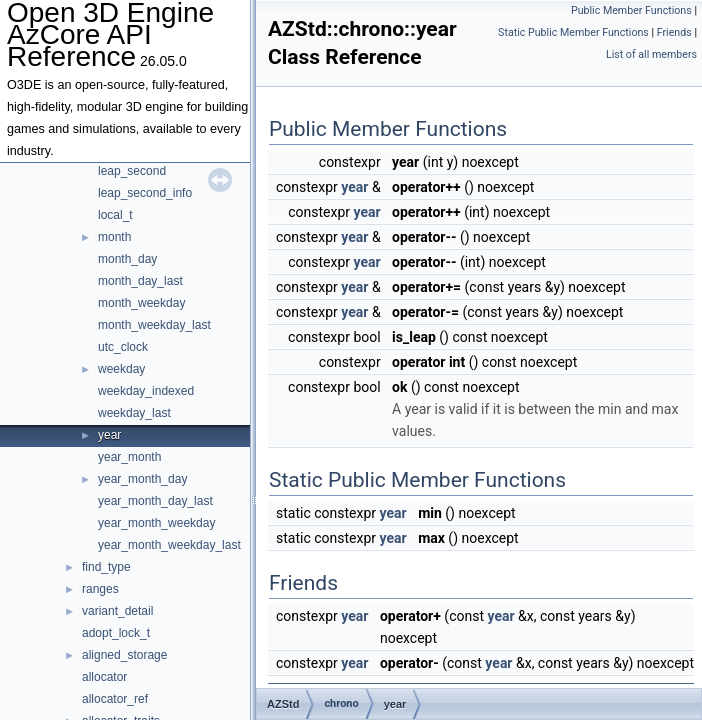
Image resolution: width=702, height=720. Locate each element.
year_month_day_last (155, 501)
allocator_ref (115, 699)
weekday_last (134, 413)
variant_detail (117, 611)
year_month (129, 457)
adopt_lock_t (116, 633)
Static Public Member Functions (573, 32)
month (114, 237)
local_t (115, 215)
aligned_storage (124, 655)
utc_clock (123, 347)
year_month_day (142, 479)
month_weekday (141, 303)
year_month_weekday (156, 523)
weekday (121, 369)
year (109, 435)
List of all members (651, 54)
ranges (100, 589)
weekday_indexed (146, 391)
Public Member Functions (631, 10)
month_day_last (140, 281)
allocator (104, 677)
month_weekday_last (154, 325)
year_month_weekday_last (169, 545)
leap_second (132, 171)
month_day (127, 259)
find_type (106, 567)
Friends (674, 32)
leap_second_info (145, 193)
